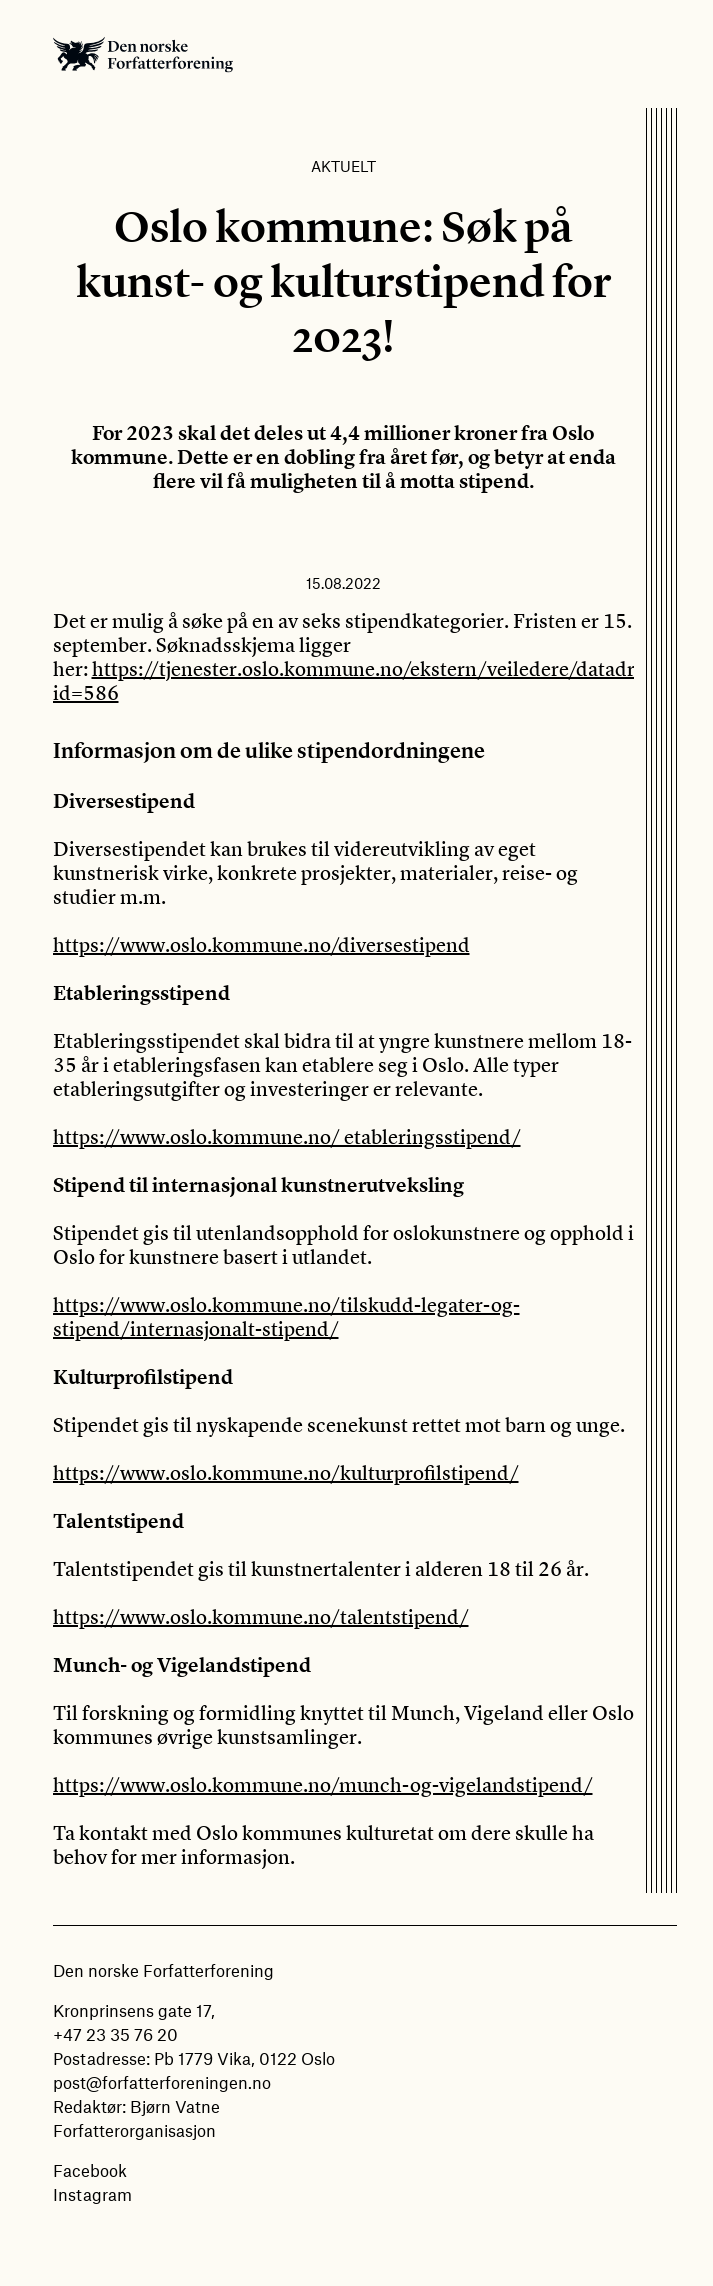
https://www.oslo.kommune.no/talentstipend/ (261, 1616)
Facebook (90, 2170)
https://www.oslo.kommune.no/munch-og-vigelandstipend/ (323, 1784)
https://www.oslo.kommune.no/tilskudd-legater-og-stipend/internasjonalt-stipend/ (286, 1316)
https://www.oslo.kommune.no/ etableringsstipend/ (287, 1136)
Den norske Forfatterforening (143, 54)
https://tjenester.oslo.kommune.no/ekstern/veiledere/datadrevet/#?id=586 (377, 680)
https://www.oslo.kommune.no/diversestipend (261, 944)
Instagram (92, 2194)
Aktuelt (343, 166)
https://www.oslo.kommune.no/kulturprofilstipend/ (286, 1472)
